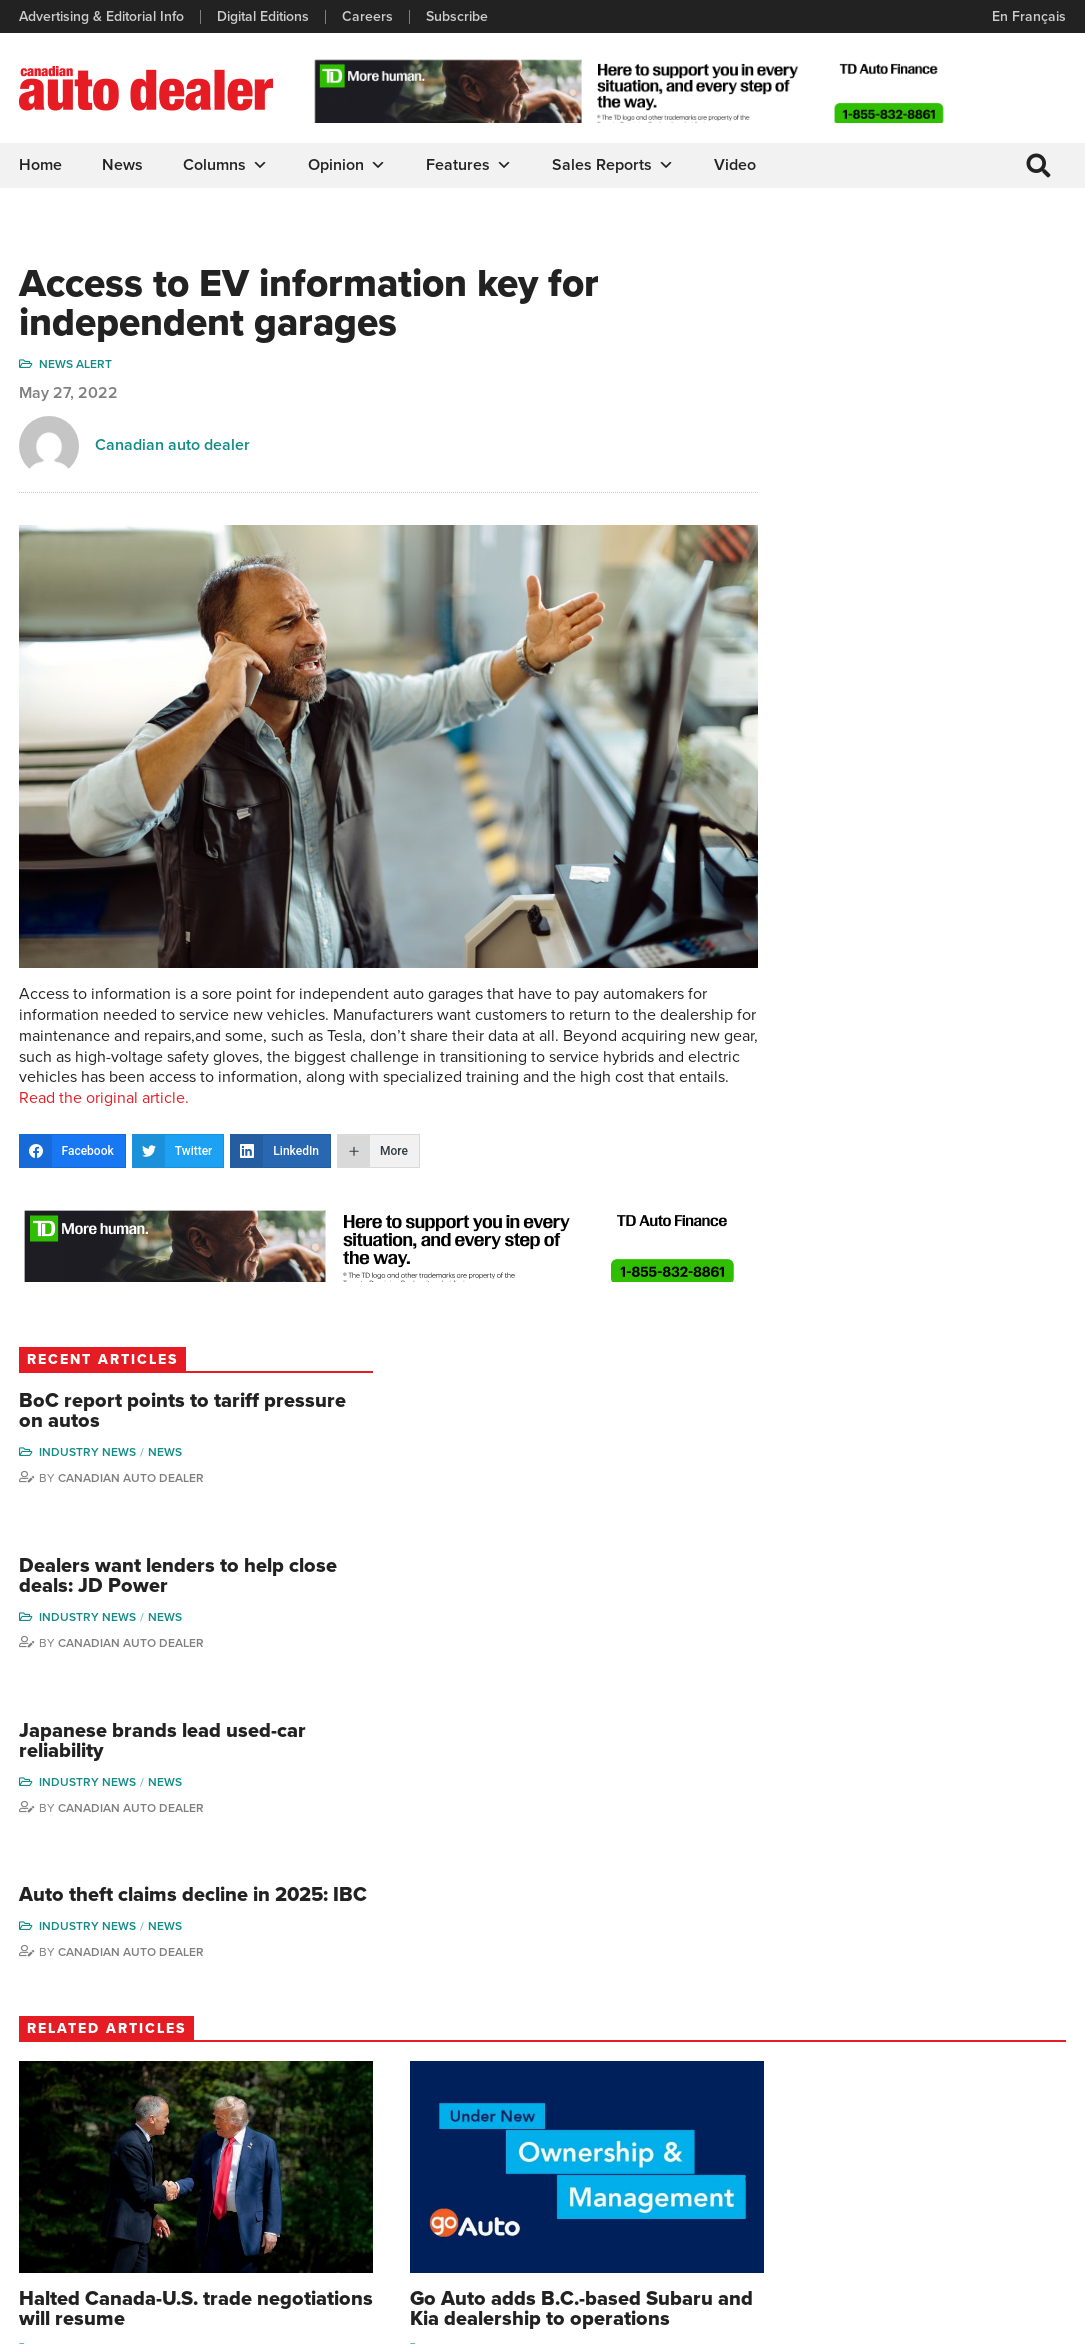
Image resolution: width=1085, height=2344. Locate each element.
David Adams (874, 2012)
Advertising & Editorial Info (102, 17)
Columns (226, 165)
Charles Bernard (884, 2073)
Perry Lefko (992, 2055)
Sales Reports (614, 165)
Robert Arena (875, 2043)
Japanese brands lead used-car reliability (935, 689)
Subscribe (458, 17)
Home (41, 165)
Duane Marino (1000, 2086)
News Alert (76, 369)
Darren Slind (995, 2207)
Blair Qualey (994, 2146)
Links (307, 2073)
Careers (368, 17)
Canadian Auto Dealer (946, 401)
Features (470, 165)
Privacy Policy (62, 2319)
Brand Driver (725, 2043)
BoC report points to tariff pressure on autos (943, 334)
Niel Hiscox (869, 2225)
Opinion (348, 165)
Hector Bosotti (878, 2104)
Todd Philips (994, 2116)
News (123, 165)
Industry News (902, 375)
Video (736, 165)
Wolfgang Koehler (985, 2017)
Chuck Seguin (1000, 2177)
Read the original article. (455, 1070)
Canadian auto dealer (173, 450)
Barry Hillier (870, 2195)
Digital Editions (264, 17)
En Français (1028, 16)
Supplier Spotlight (713, 2078)
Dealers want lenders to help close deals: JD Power (944, 512)
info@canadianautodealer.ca (129, 2020)
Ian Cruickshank (883, 2134)
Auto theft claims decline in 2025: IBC (948, 857)
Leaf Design (1025, 2318)
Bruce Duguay (878, 2164)
